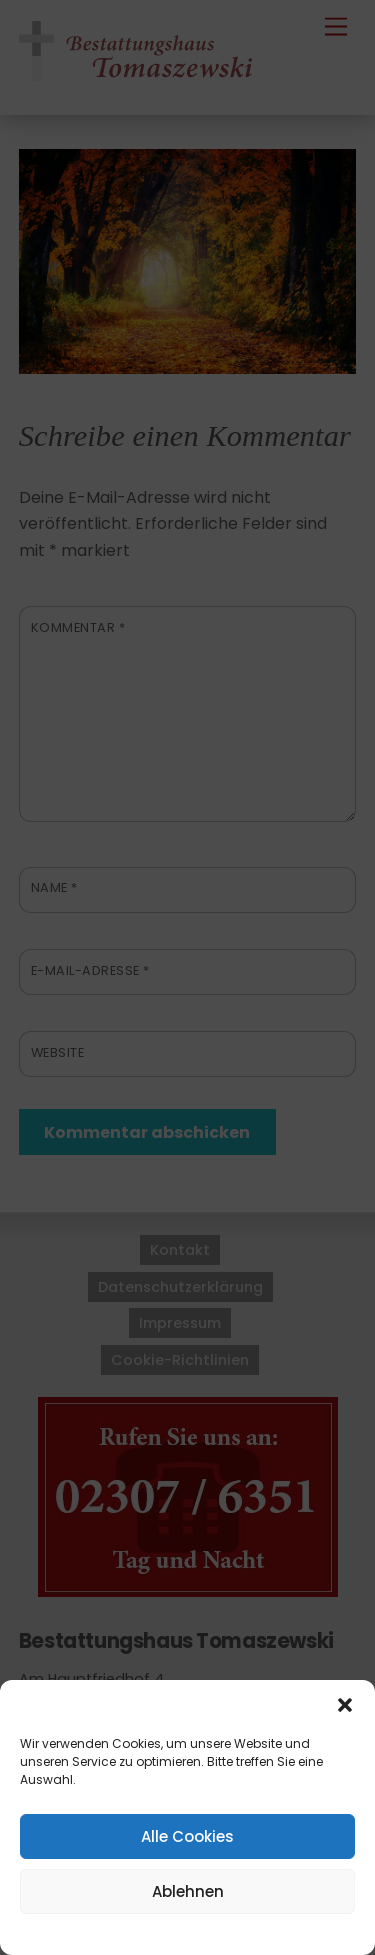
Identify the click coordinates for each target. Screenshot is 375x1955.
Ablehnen (188, 1891)
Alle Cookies (187, 1836)
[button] (345, 1705)
